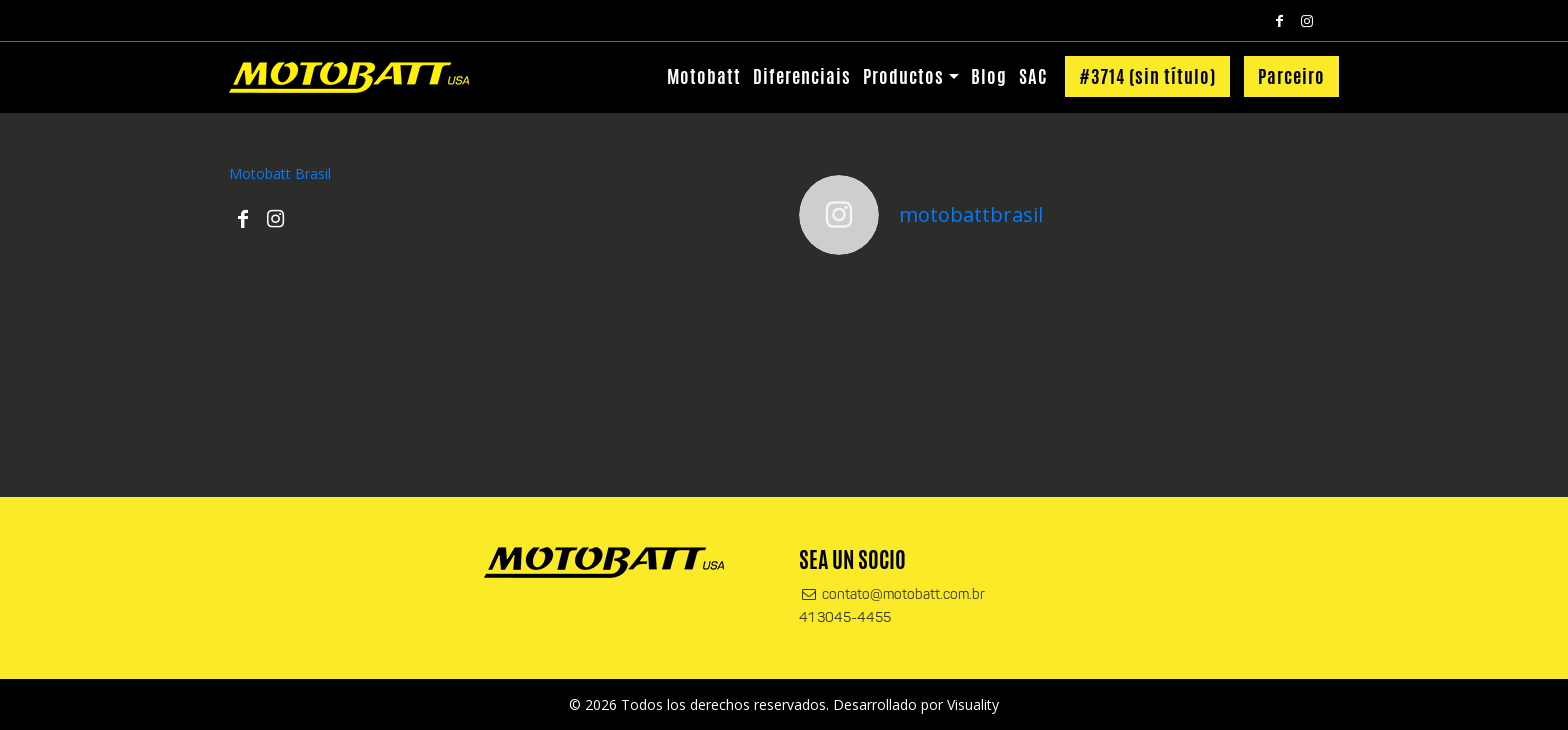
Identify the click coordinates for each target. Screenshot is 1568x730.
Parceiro (1291, 76)
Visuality (973, 704)
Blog (989, 76)
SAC (1033, 76)
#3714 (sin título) (1147, 76)
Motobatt (704, 76)
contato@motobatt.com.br (892, 595)
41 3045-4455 (845, 618)
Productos (903, 76)
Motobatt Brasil (280, 173)
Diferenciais (802, 76)
